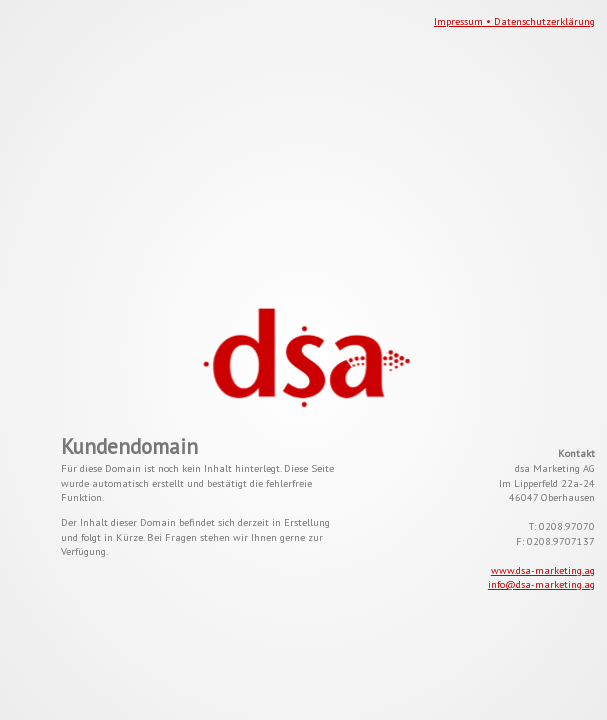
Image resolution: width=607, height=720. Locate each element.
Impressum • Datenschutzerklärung (514, 21)
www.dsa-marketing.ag (543, 570)
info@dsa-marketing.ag (541, 584)
